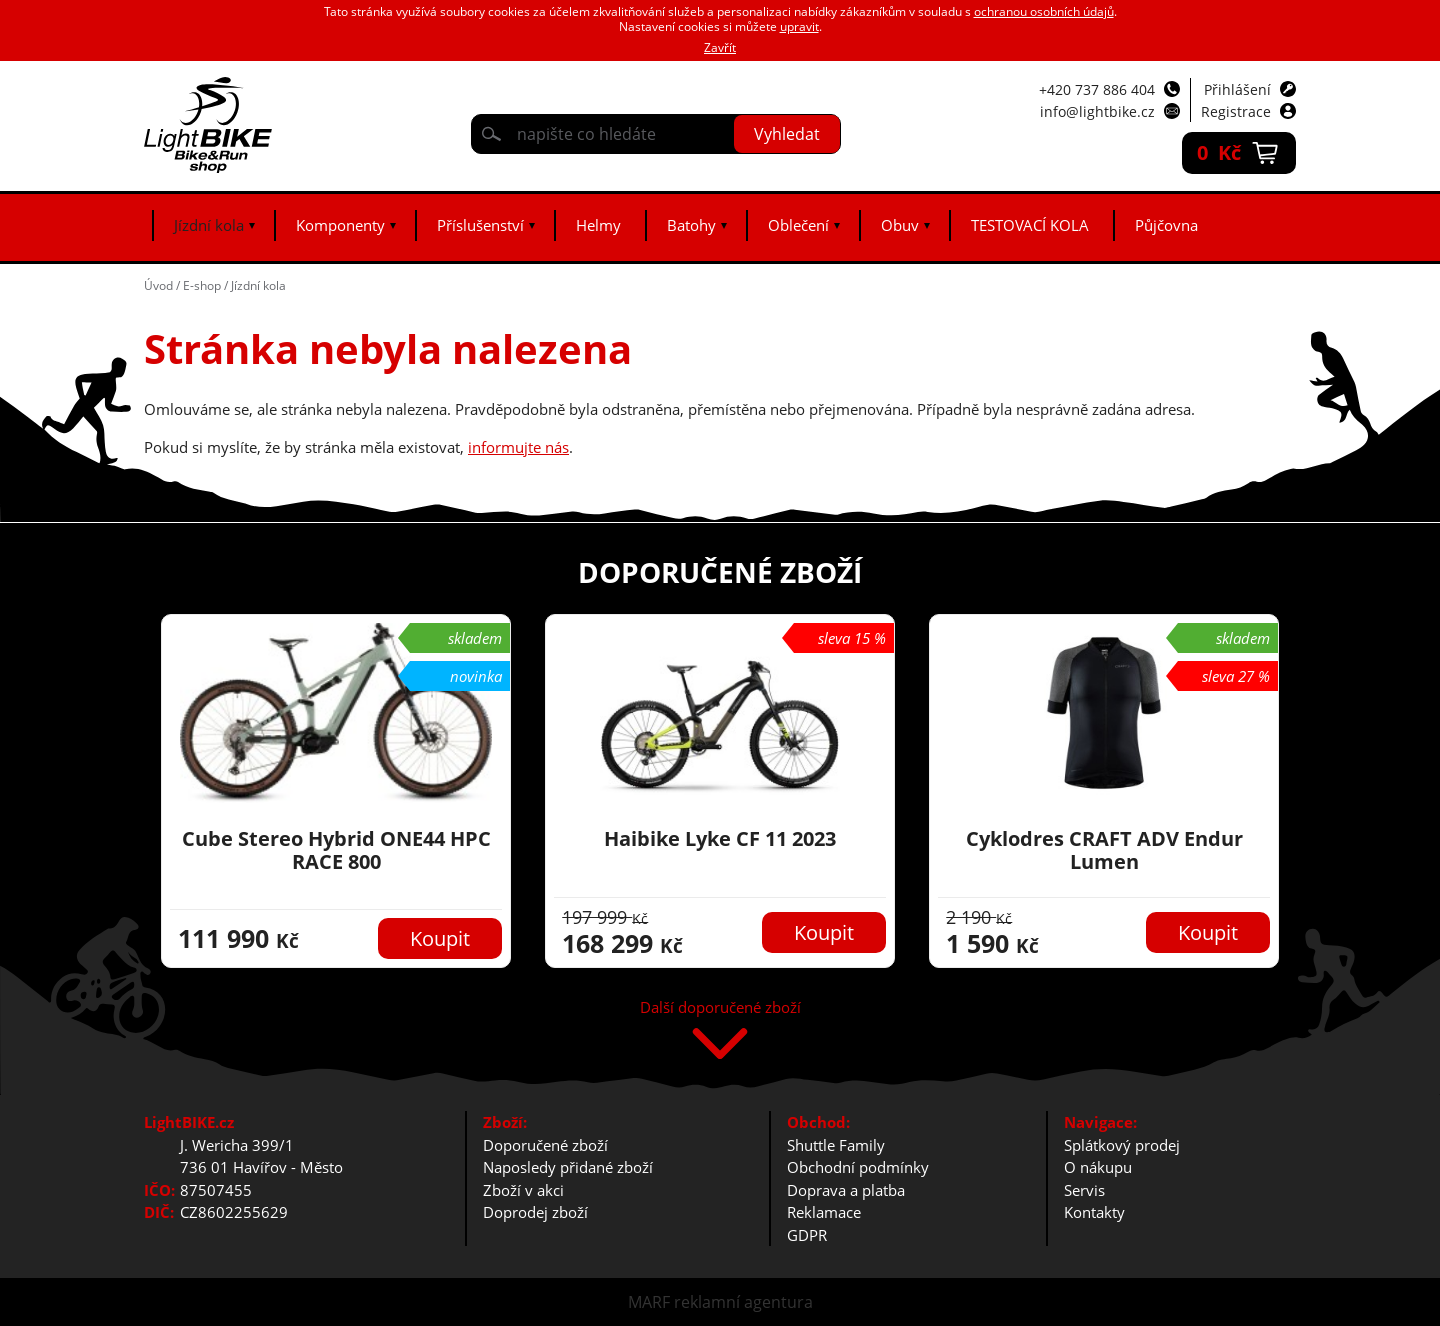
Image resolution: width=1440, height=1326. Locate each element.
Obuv (900, 225)
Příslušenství (480, 225)
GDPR (807, 1235)
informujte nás (518, 447)
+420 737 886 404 (1097, 89)
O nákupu (1098, 1167)
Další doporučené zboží (720, 1008)
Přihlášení (1237, 89)
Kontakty (1094, 1212)
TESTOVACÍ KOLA (1030, 225)
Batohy (691, 225)
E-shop (202, 285)
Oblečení (798, 225)
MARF (649, 1302)
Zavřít (720, 47)
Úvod (158, 285)
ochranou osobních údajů (1044, 11)
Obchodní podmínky (858, 1167)
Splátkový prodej (1122, 1145)
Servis (1084, 1190)
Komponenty (340, 225)
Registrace (1236, 111)
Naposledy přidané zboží (568, 1167)
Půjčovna (1166, 225)
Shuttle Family (836, 1145)
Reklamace (824, 1212)
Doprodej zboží (535, 1212)
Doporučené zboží (545, 1145)
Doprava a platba (846, 1190)
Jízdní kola (209, 225)
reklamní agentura (743, 1302)
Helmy (598, 225)
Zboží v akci (523, 1190)
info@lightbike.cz (1097, 111)
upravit (799, 26)
